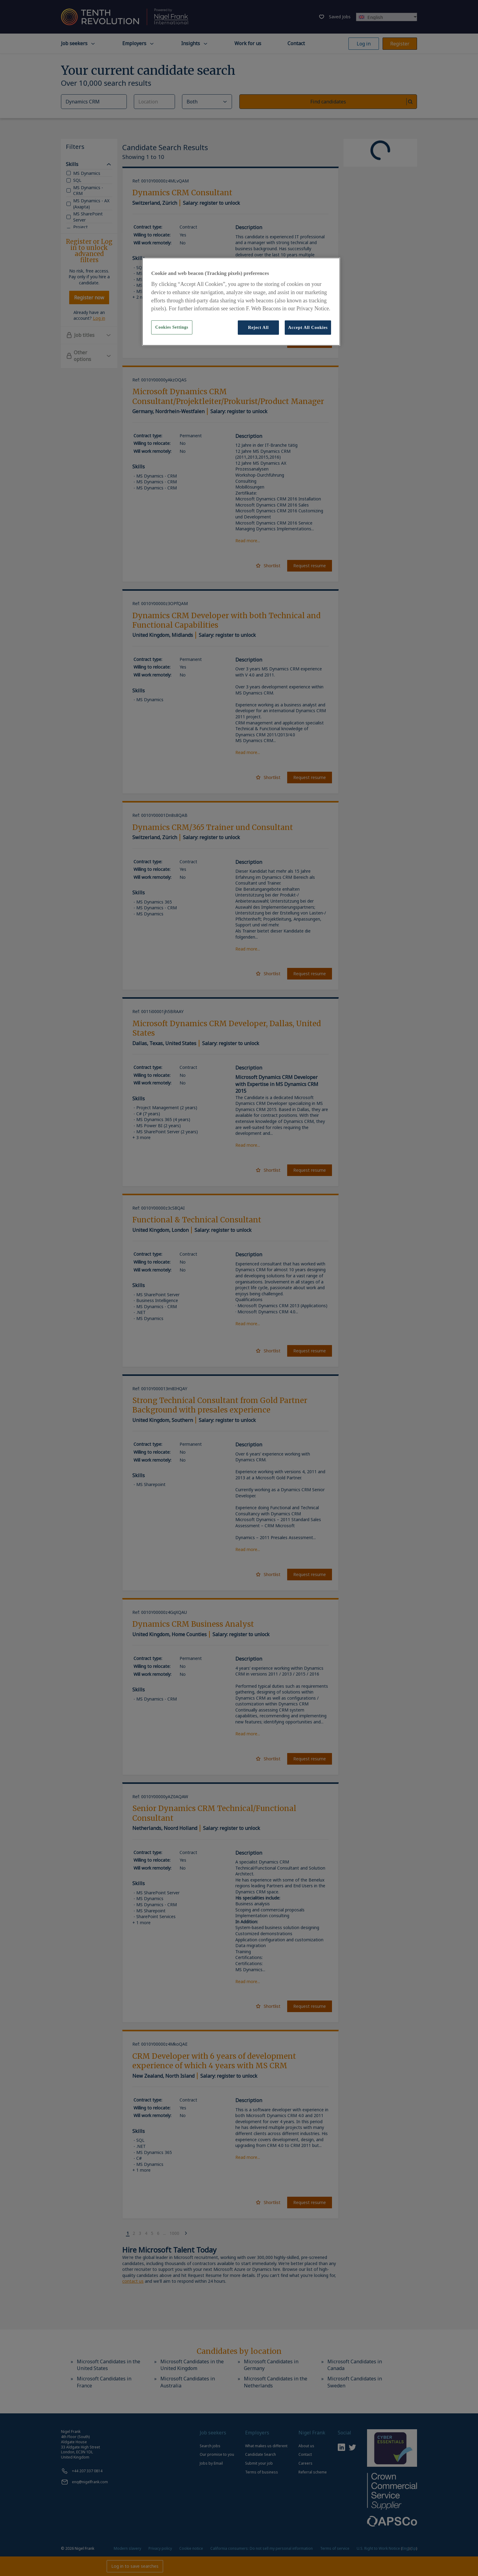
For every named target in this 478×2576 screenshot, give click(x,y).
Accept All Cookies (308, 327)
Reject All (258, 327)
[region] (241, 301)
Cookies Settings (171, 327)
